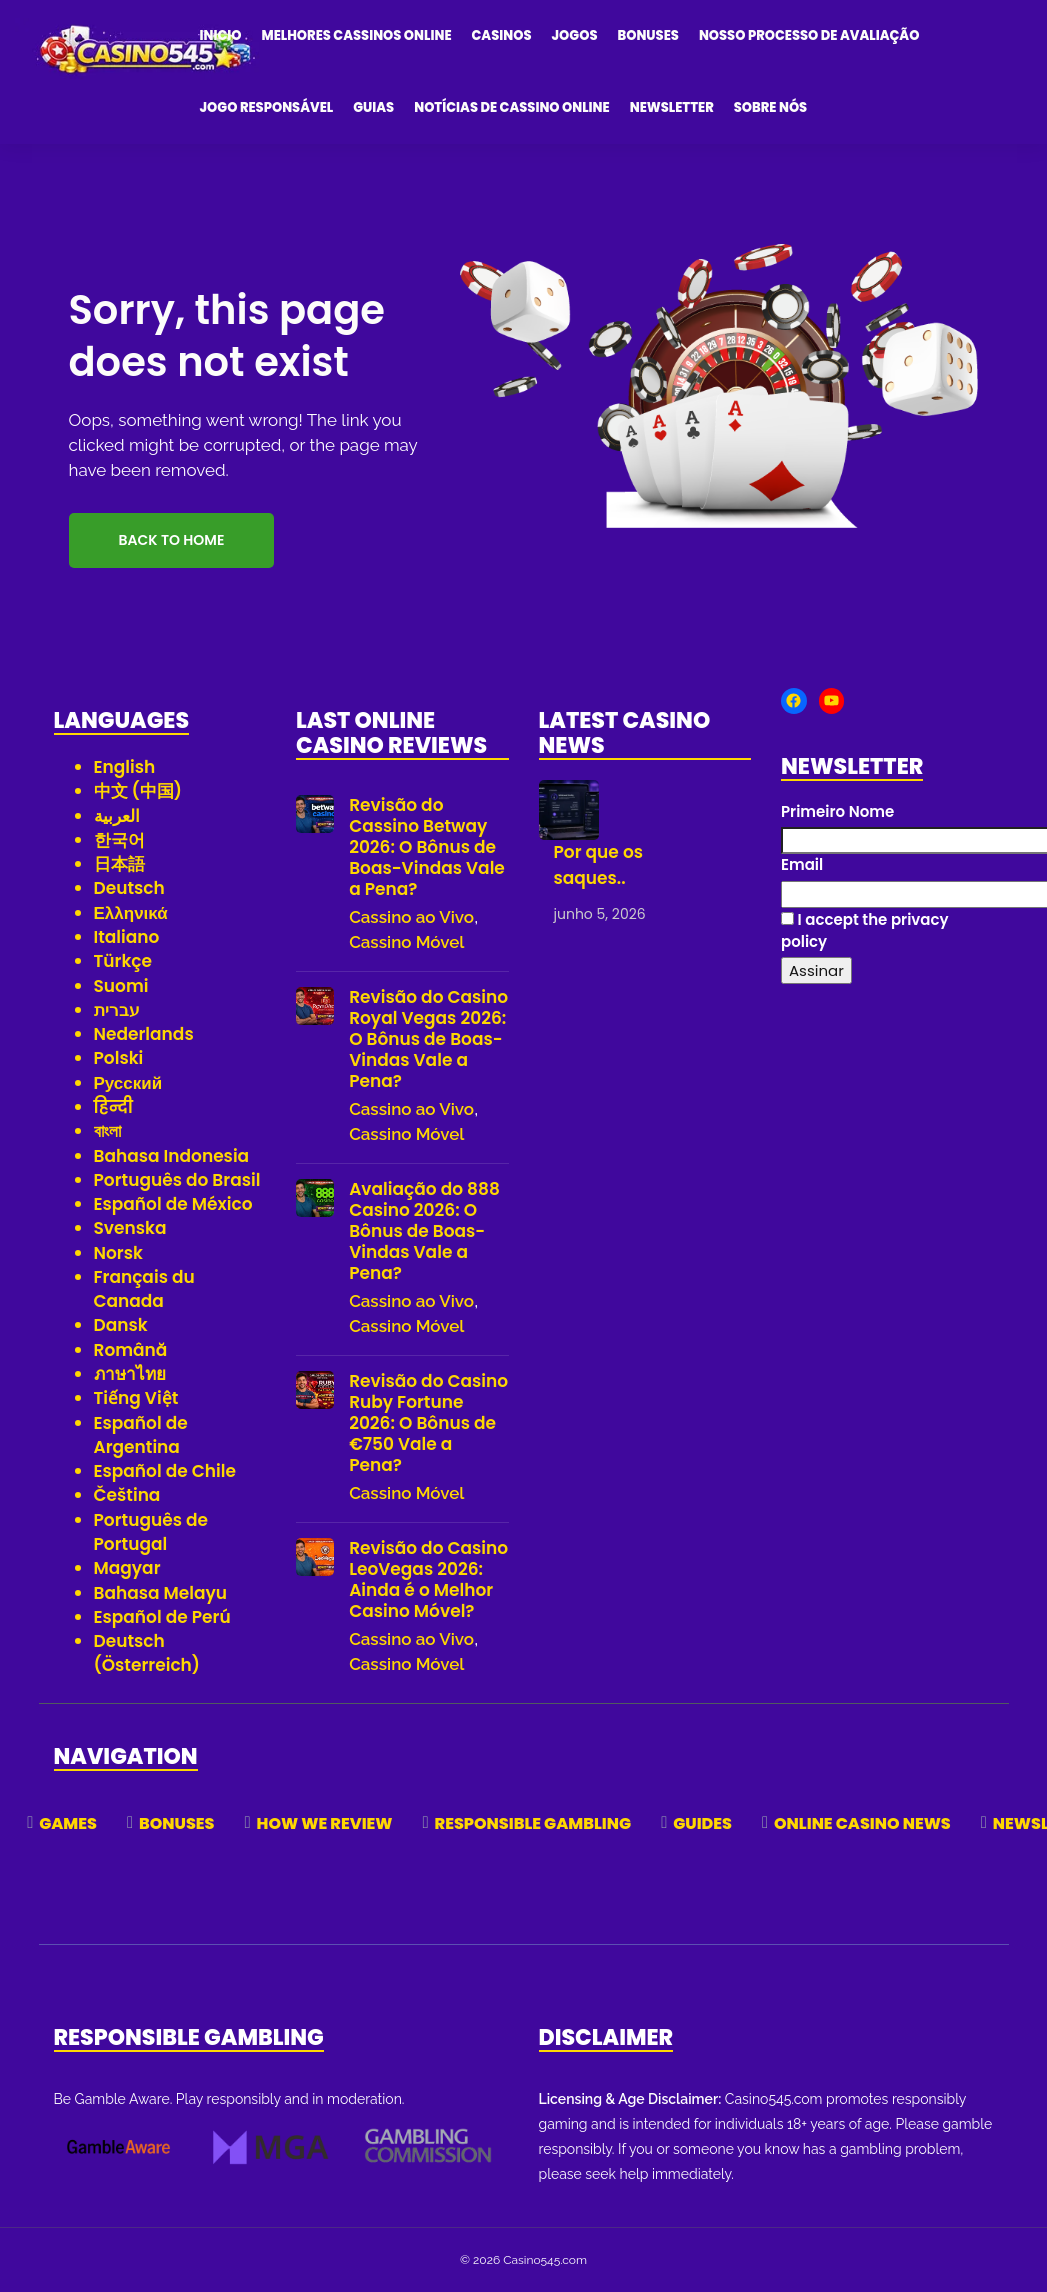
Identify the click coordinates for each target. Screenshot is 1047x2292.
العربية (117, 816)
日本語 (119, 864)
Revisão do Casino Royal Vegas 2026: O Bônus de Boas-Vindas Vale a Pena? (428, 1039)
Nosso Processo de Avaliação (809, 35)
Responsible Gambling (533, 1823)
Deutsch (129, 888)
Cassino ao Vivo (411, 917)
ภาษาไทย (130, 1374)
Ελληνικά (131, 913)
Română (131, 1350)
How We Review (325, 1823)
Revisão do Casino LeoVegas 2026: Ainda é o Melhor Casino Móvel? (428, 1580)
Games (68, 1823)
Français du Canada (144, 1289)
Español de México (173, 1204)
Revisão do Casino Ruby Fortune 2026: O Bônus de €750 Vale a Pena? (428, 1423)
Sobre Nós (770, 107)
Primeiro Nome (837, 811)
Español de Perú (162, 1617)
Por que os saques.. (599, 865)
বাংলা (107, 1131)
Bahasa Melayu (161, 1593)
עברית (117, 1010)
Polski (119, 1058)
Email (802, 864)
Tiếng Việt (136, 1398)
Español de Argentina (141, 1435)
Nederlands (144, 1034)
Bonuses (647, 35)
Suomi (121, 986)
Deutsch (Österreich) (147, 1653)
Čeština (127, 1495)
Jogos (575, 35)
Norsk (118, 1253)
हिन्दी (113, 1107)
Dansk (121, 1325)
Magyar (127, 1568)
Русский (128, 1083)
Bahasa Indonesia (172, 1156)
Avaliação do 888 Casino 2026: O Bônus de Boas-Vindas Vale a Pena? (424, 1231)
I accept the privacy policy (865, 930)
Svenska (130, 1228)
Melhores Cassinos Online (357, 35)
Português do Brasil (177, 1180)
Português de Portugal (151, 1532)
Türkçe (123, 961)
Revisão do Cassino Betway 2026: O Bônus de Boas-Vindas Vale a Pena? (427, 847)
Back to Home (172, 540)
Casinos (502, 35)
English (125, 767)
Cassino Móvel (406, 942)
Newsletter (672, 107)
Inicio (221, 35)
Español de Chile (165, 1471)
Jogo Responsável (267, 107)
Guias (373, 107)
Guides (702, 1823)
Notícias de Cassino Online (512, 107)
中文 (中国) (138, 791)
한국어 (119, 840)
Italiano (127, 937)
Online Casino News (862, 1823)
